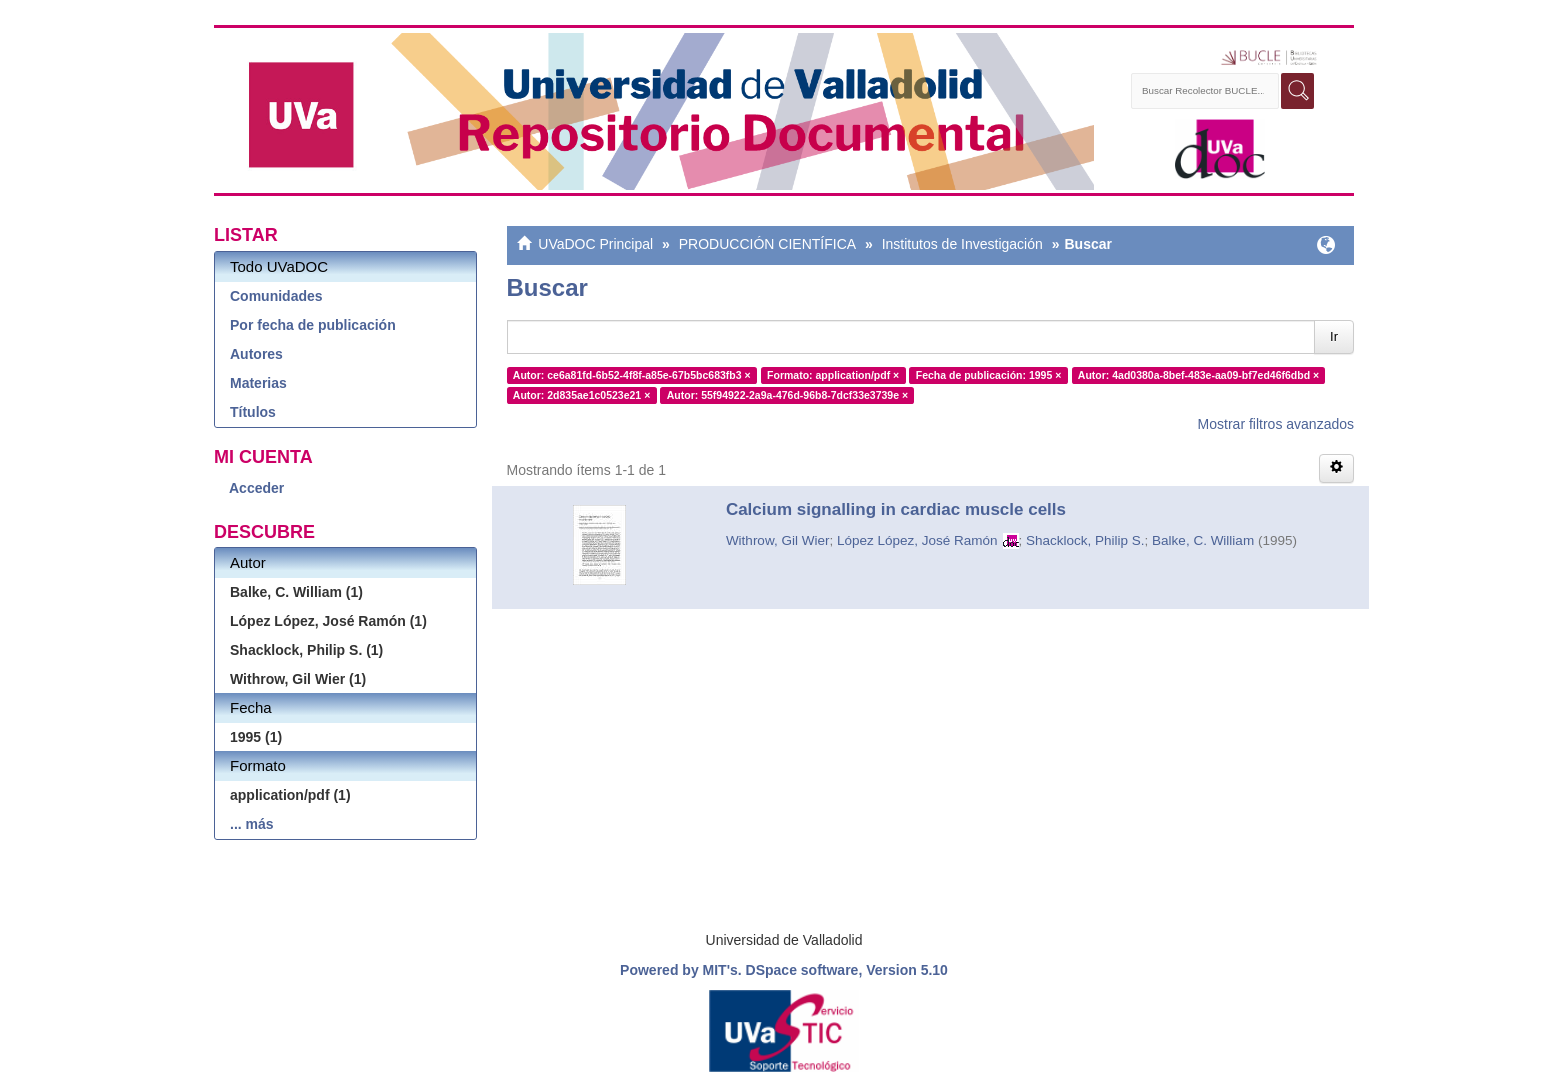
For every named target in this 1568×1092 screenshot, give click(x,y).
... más (252, 824)
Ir (1334, 336)
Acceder (256, 488)
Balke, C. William (1203, 540)
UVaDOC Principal (595, 244)
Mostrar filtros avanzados (1276, 424)
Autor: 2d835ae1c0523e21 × (581, 395)
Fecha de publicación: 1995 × (989, 375)
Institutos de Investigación (962, 244)
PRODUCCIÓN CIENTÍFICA (767, 244)
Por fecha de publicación (313, 325)
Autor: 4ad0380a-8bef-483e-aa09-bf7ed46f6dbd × (1198, 375)
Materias (258, 383)
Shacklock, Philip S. (1085, 540)
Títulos (253, 412)
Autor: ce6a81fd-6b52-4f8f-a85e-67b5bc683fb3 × (632, 375)
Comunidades (276, 296)
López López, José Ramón (917, 540)
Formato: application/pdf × (833, 375)
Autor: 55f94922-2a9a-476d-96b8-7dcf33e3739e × (787, 395)
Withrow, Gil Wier (778, 540)
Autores (256, 354)
